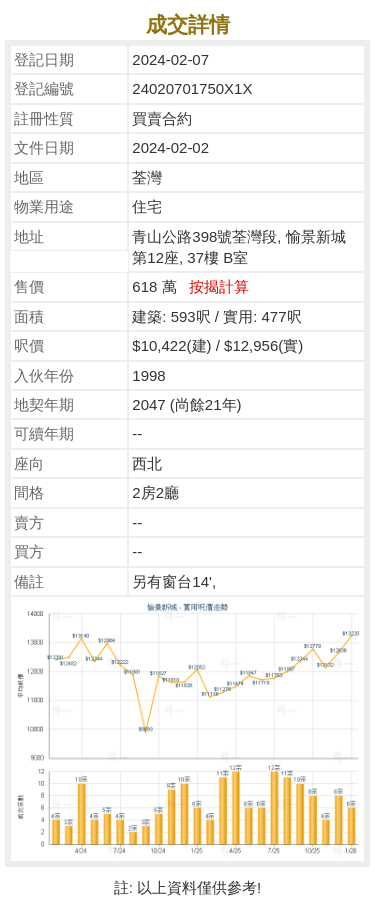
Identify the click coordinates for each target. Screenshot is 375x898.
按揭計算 (219, 286)
